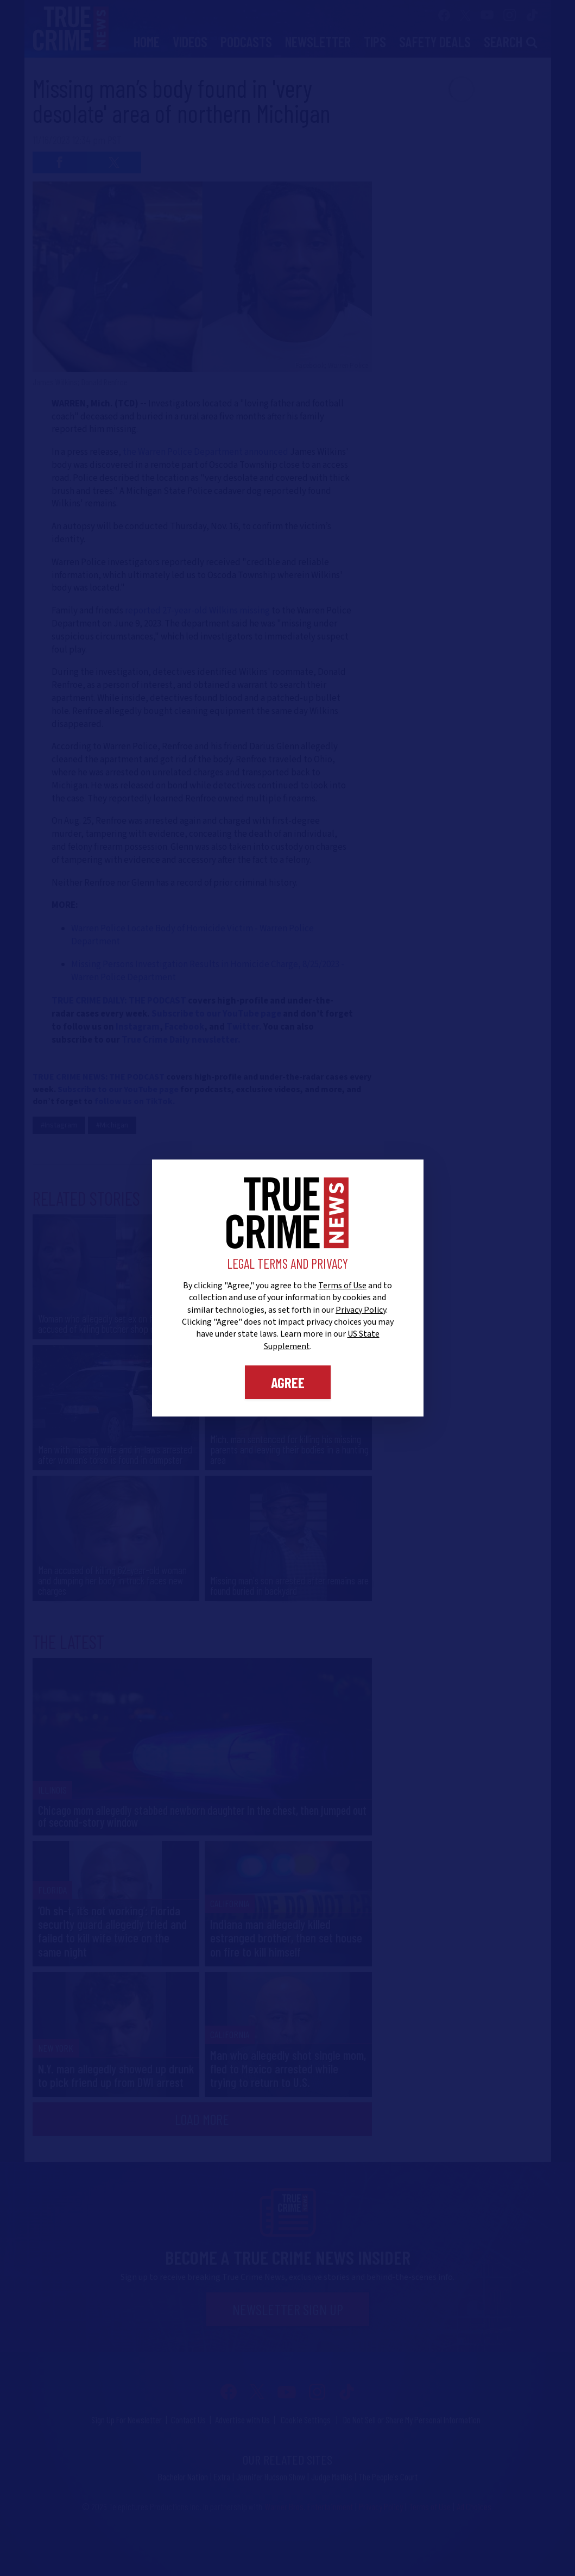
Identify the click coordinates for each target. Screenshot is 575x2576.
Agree (288, 1382)
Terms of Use (342, 1286)
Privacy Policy (361, 1310)
